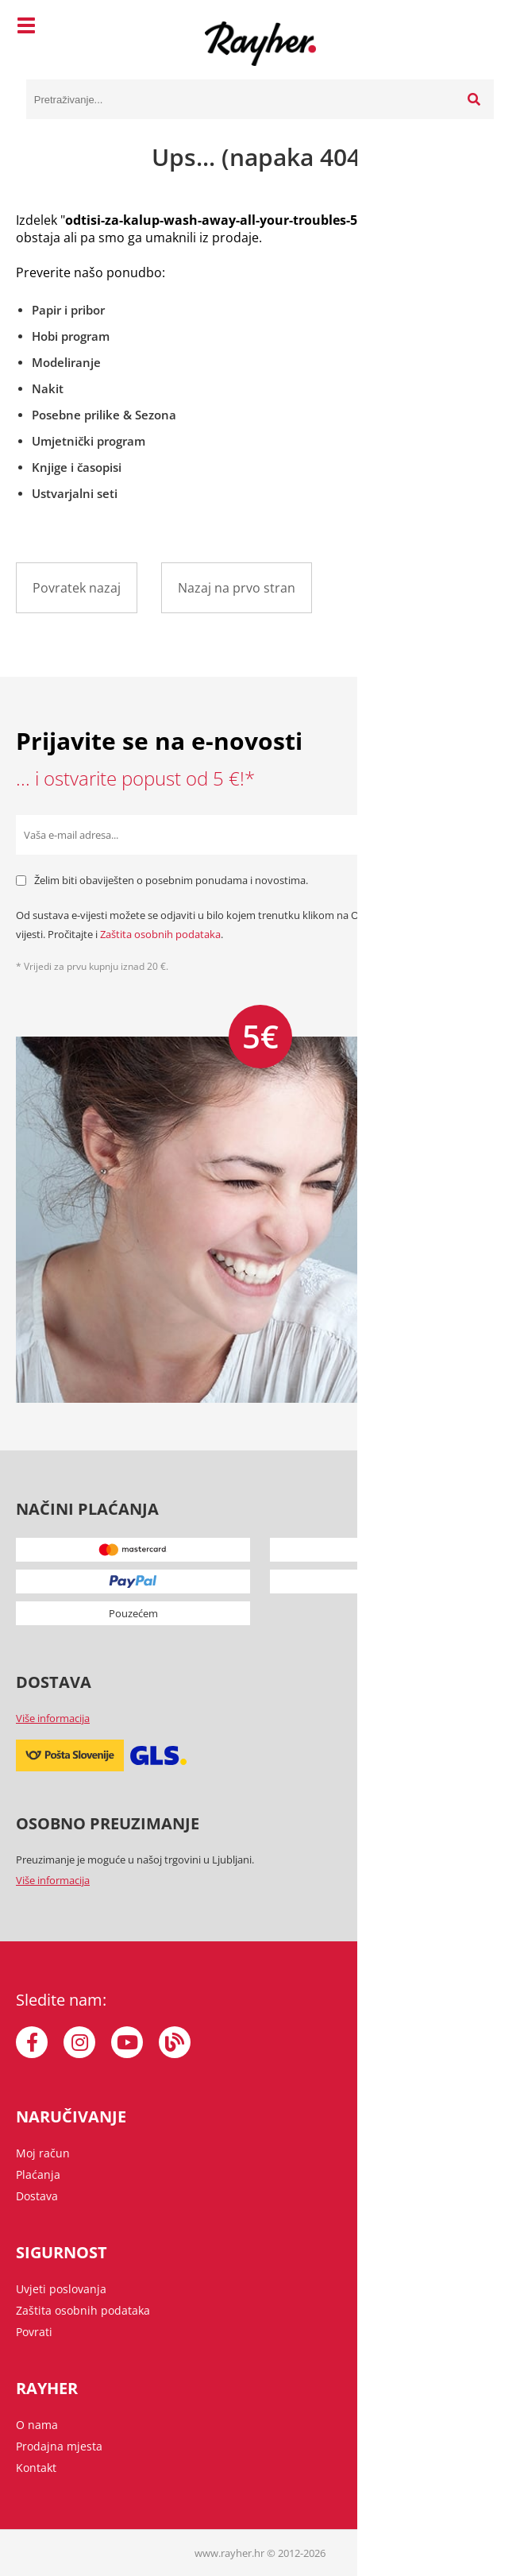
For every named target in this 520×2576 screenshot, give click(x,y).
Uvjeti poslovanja (61, 2288)
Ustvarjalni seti (74, 493)
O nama (37, 2424)
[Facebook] (32, 2042)
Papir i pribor (68, 310)
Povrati (34, 2331)
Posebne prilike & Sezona (104, 415)
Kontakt (36, 2467)
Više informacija (53, 1718)
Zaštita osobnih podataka (160, 934)
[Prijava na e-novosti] (484, 835)
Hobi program (71, 336)
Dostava (37, 2195)
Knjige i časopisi (76, 467)
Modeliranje (66, 362)
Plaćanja (38, 2174)
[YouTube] (127, 2042)
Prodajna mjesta (59, 2446)
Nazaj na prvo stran (236, 588)
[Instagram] (79, 2042)
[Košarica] (478, 28)
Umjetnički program (88, 441)
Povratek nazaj (77, 588)
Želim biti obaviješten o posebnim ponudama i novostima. (171, 880)
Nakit (48, 388)
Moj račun (43, 2153)
